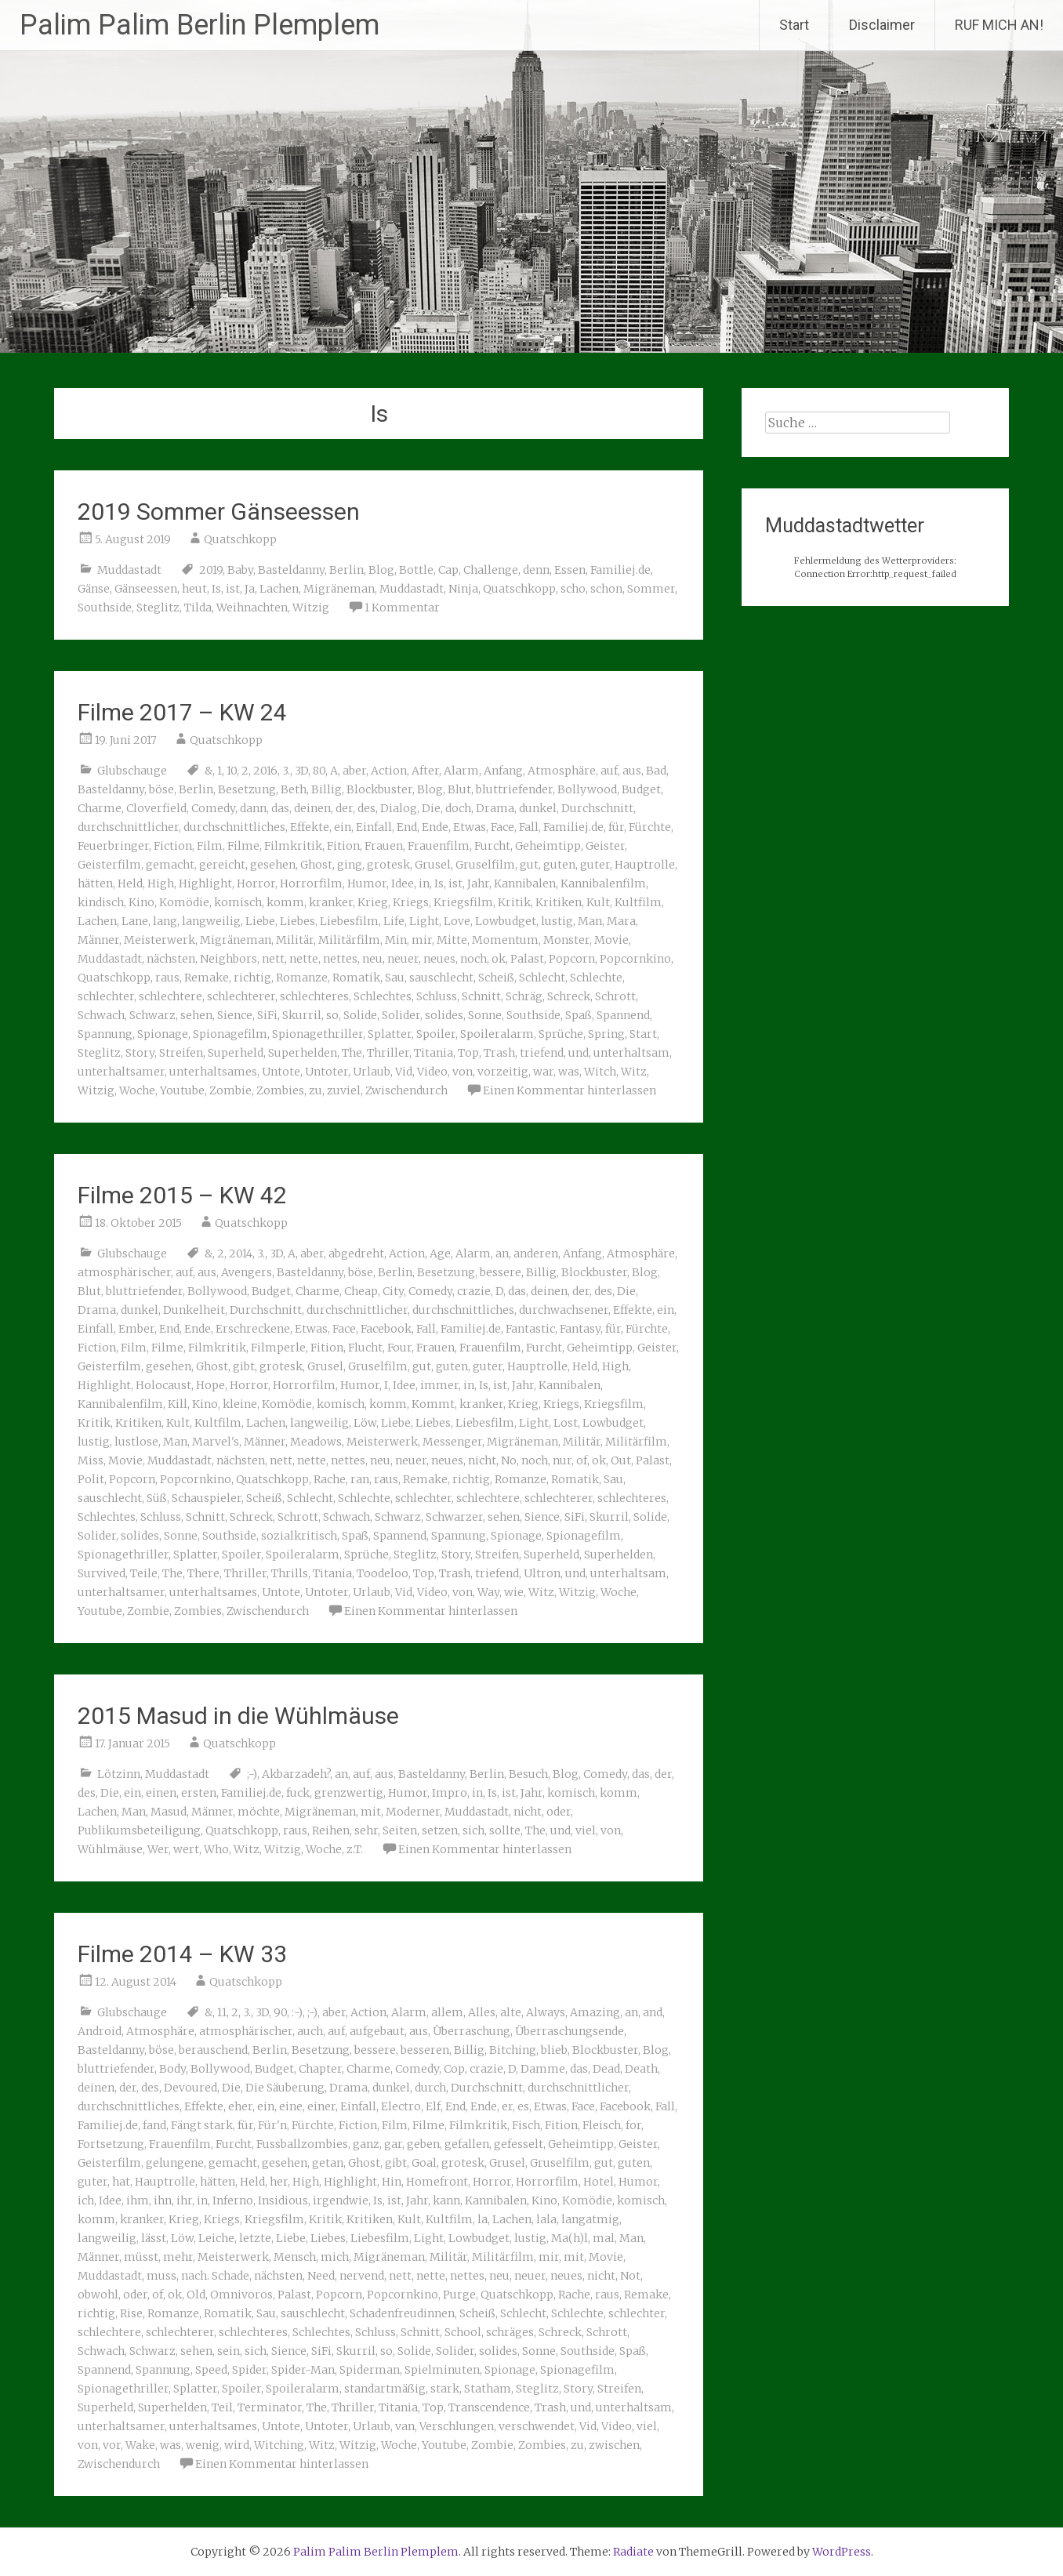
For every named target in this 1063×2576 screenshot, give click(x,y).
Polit (91, 1479)
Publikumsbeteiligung (139, 1830)
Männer (98, 940)
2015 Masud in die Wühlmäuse (238, 1715)
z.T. (354, 1849)
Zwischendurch (406, 1090)
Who (216, 1849)
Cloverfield (156, 808)
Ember (136, 1329)
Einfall (374, 827)
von (462, 1072)
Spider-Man (303, 2370)
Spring (606, 1034)
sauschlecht (441, 978)
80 (319, 771)
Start (794, 24)
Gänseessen (145, 589)
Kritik (514, 902)
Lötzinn (118, 1774)
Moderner (413, 1812)
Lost (565, 1423)
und (578, 1053)
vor (112, 2445)
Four (399, 1348)
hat (121, 2182)
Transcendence (489, 2407)
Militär (295, 940)
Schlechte (596, 978)
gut (529, 865)
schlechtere (170, 996)
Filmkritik (293, 846)
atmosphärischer (124, 1272)
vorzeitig (502, 1072)
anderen (535, 1253)
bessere (500, 1272)
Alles (481, 2012)
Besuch (528, 1774)
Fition (343, 846)
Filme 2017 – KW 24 (182, 712)
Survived (101, 1573)
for (633, 2125)
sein (228, 2351)
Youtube (182, 1090)
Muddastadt (129, 570)
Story (139, 1053)
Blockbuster (379, 789)
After (425, 771)
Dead (606, 2069)
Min (396, 940)
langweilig (211, 921)
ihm (137, 2200)
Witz (634, 1072)
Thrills (289, 1573)
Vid (403, 1072)
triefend (542, 1053)
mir (422, 940)
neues (439, 959)
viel (585, 1830)
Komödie (184, 902)
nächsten (171, 959)
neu (372, 959)
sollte (505, 1830)
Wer (158, 1849)
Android (100, 2031)
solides (444, 1015)
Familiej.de (620, 570)
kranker (331, 902)
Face (502, 827)
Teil (222, 2407)
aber (354, 771)
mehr (178, 2257)
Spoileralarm (497, 1034)
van (405, 2426)
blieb (554, 2050)
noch (473, 959)
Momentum (505, 940)
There (203, 1573)
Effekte (309, 827)
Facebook (386, 1329)
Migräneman (339, 589)
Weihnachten (252, 607)
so (332, 1015)
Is (216, 589)
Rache (330, 1479)
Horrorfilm (311, 883)
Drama (495, 808)
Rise (131, 2313)
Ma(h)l (569, 2238)
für (616, 827)
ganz (366, 2144)
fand (154, 2125)
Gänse (94, 589)
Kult (598, 902)
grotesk (388, 865)
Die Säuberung (285, 2088)
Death (641, 2069)
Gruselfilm (485, 865)
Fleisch (601, 2125)
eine (291, 2106)
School (462, 2332)
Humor (366, 883)
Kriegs (411, 902)
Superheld (235, 1053)
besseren (425, 2050)
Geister (605, 846)
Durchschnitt (597, 808)
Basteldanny (291, 570)
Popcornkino (635, 959)
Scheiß (496, 978)
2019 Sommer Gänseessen (219, 511)
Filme (243, 846)
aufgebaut (377, 2031)
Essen (570, 570)
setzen (440, 1830)
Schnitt (481, 996)
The (352, 1053)
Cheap (361, 1291)
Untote (281, 1072)
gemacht (170, 865)
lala (546, 2219)
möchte (259, 1812)
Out (621, 1460)
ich (86, 2200)
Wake (140, 2445)
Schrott (615, 996)
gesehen (273, 865)
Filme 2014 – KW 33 (182, 1954)
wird (236, 2445)
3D (301, 771)
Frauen (384, 846)
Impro (449, 1793)
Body (172, 2069)
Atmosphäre (562, 771)
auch (310, 2031)
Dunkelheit (194, 1310)
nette (303, 959)
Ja (250, 589)
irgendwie (340, 2200)
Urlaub (371, 1072)
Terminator (270, 2407)
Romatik (356, 978)
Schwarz (152, 1015)
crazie (474, 1291)
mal (604, 2238)
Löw (365, 1423)
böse (161, 789)
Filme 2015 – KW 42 (182, 1195)
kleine (240, 1404)
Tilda (198, 607)
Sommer (651, 589)
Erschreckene (253, 1329)
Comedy (213, 808)
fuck (298, 1793)
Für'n (272, 2125)
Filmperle (278, 1348)
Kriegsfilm (463, 902)
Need (321, 2276)
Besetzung (247, 789)
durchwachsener (563, 1310)
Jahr (478, 883)
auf (609, 771)
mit (371, 1812)
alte (510, 2012)
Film (210, 846)
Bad (656, 771)
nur (562, 1460)
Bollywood (587, 789)
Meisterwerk (159, 940)
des (366, 808)
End (407, 827)
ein (342, 827)
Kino (141, 902)
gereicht (222, 865)
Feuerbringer (113, 846)
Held (130, 883)
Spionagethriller (317, 1034)
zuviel (344, 1090)
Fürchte (650, 827)
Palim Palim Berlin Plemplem (199, 25)
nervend (361, 2276)
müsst (141, 2257)
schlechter (106, 996)
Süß (157, 1498)
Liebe (260, 921)
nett (273, 959)
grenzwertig (348, 1793)
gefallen (466, 2144)
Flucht (365, 1348)
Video (432, 1072)
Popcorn (572, 959)
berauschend (213, 2050)
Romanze (302, 978)
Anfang (503, 771)
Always (545, 2012)
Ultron (542, 1573)
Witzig (310, 607)
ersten (198, 1793)
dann (253, 808)
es (523, 2106)
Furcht (492, 846)
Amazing (595, 2012)
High (160, 883)
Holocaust (163, 1385)
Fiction (173, 846)
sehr (366, 1830)
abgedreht (356, 1253)
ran (359, 1479)
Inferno (232, 2200)
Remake (206, 978)
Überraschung (471, 2031)
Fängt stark (202, 2125)
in (424, 883)
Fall (529, 827)
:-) (297, 2012)
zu (315, 1090)
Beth (294, 789)
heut (194, 589)
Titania (433, 1053)
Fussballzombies (302, 2144)
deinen (312, 808)
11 (222, 2012)
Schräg (524, 996)
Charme (100, 808)
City (393, 1291)
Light (424, 921)
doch (458, 808)
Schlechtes (383, 996)
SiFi (267, 1015)
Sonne (485, 1015)
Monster (566, 940)
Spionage (162, 1034)
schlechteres (314, 996)
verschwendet (537, 2426)
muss (161, 2276)
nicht (482, 1460)
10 (232, 771)
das (280, 808)
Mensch (295, 2257)
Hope (210, 1385)
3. (286, 771)
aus (631, 771)
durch (430, 2088)
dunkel (538, 808)
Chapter (320, 2069)
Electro (401, 2106)
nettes (340, 959)
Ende (435, 827)
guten (559, 865)
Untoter (326, 1072)
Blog (381, 570)
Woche (137, 1090)
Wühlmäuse (110, 1849)
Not (630, 2276)
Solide (360, 1015)
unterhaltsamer (121, 1072)
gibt (244, 1366)
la (482, 2219)
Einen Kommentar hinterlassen (569, 1090)
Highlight (205, 883)
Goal (424, 2163)
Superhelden (302, 1053)
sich (473, 1830)
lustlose (136, 1442)
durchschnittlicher (128, 827)
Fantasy (580, 1329)
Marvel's (215, 1442)
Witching (279, 2445)
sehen (196, 1015)
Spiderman (369, 2370)
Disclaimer (882, 24)
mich (335, 2257)
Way (488, 1592)
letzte (255, 2238)
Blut (459, 789)
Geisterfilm (109, 865)
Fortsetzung (111, 2144)
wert (186, 1849)
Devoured (190, 2088)
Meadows (316, 1442)
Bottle (416, 570)
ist (233, 589)
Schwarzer (454, 1517)
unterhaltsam (631, 1053)
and (652, 2012)
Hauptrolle (645, 865)
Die (431, 808)
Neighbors (228, 959)
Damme (543, 2069)
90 (280, 2012)
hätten (95, 883)
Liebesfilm (349, 921)
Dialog (398, 808)
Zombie (230, 1090)
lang (165, 921)
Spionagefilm (230, 1034)
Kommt (433, 1404)
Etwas (469, 827)
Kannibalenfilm (603, 883)
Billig (326, 789)
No (509, 1460)
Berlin (346, 570)
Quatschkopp (240, 539)
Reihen (331, 1830)
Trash (499, 1053)
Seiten (400, 1830)
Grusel (433, 865)
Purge (459, 2295)
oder (558, 1812)
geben (423, 2144)
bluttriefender (514, 789)
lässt (153, 2238)
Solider (401, 1015)
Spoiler (435, 1034)
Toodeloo (382, 1573)
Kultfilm (638, 902)
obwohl (98, 2295)
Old (196, 2295)
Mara (621, 921)
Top (468, 1053)
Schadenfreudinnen (402, 2313)
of (581, 1460)
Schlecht (542, 978)
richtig (252, 978)
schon (606, 589)
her (279, 2182)
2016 (265, 771)
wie (514, 1592)
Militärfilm (349, 940)
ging (349, 865)
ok (499, 959)
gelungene (175, 2163)
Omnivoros (241, 2295)
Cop (454, 2069)
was (568, 1072)
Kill (177, 1404)
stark (444, 2389)
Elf (433, 2106)
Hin (391, 2182)
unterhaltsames (213, 1072)
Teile (144, 1573)
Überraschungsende (569, 2031)
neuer (403, 959)
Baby (240, 570)
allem (447, 2012)
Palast (527, 959)
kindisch (101, 902)
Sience (234, 1015)
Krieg (372, 902)
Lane (135, 921)
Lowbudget (505, 921)
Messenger (452, 1442)
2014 (240, 1253)
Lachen (279, 589)
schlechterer (241, 996)
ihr (184, 2200)
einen (161, 1793)
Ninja (463, 589)
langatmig (590, 2219)
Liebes (297, 921)
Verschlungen (456, 2426)
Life (394, 921)
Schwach (101, 1015)
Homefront (437, 2182)
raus (167, 978)
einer (321, 2106)
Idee (402, 883)
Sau (395, 978)
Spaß (578, 1015)
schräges (510, 2332)
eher (240, 2106)
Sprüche (561, 1034)
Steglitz (158, 607)
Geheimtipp (548, 846)
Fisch (526, 2125)
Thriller (388, 1053)
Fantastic (530, 1329)
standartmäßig (385, 2389)
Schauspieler (206, 1498)
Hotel (598, 2182)
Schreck (568, 996)
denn (536, 570)
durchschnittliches (234, 827)
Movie (611, 940)
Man (590, 921)
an (502, 1253)
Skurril (301, 1015)
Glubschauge (132, 771)
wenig (202, 2445)
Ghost (316, 865)
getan (327, 2163)
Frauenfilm (439, 846)
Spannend (623, 1015)
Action (389, 771)
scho (573, 589)
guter (595, 865)
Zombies (280, 1090)
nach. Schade (215, 2276)
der (344, 808)
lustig (557, 921)
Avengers (246, 1272)
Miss (90, 1460)
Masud (169, 1812)
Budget (641, 789)
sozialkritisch (299, 1536)
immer (439, 1385)
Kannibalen (525, 883)
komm (285, 902)
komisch (238, 902)
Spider (249, 2370)
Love (457, 921)
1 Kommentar (402, 607)
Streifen (181, 1053)
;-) (252, 1774)
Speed (211, 2370)
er (507, 2106)
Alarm (461, 771)
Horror (256, 883)
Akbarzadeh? (296, 1774)
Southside (105, 607)
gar (393, 2144)
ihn (163, 2200)
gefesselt (518, 2144)
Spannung (105, 1034)
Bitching (512, 2050)
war (543, 1072)
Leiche (216, 2238)
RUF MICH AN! (999, 24)
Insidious (283, 2200)
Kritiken (558, 902)
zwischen (614, 2445)
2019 (211, 570)
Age (440, 1253)
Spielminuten (442, 2370)
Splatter (390, 1034)
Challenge (490, 570)
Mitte (452, 940)
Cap (448, 570)
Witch (600, 1072)
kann (446, 2200)
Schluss (436, 996)
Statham (487, 2389)
